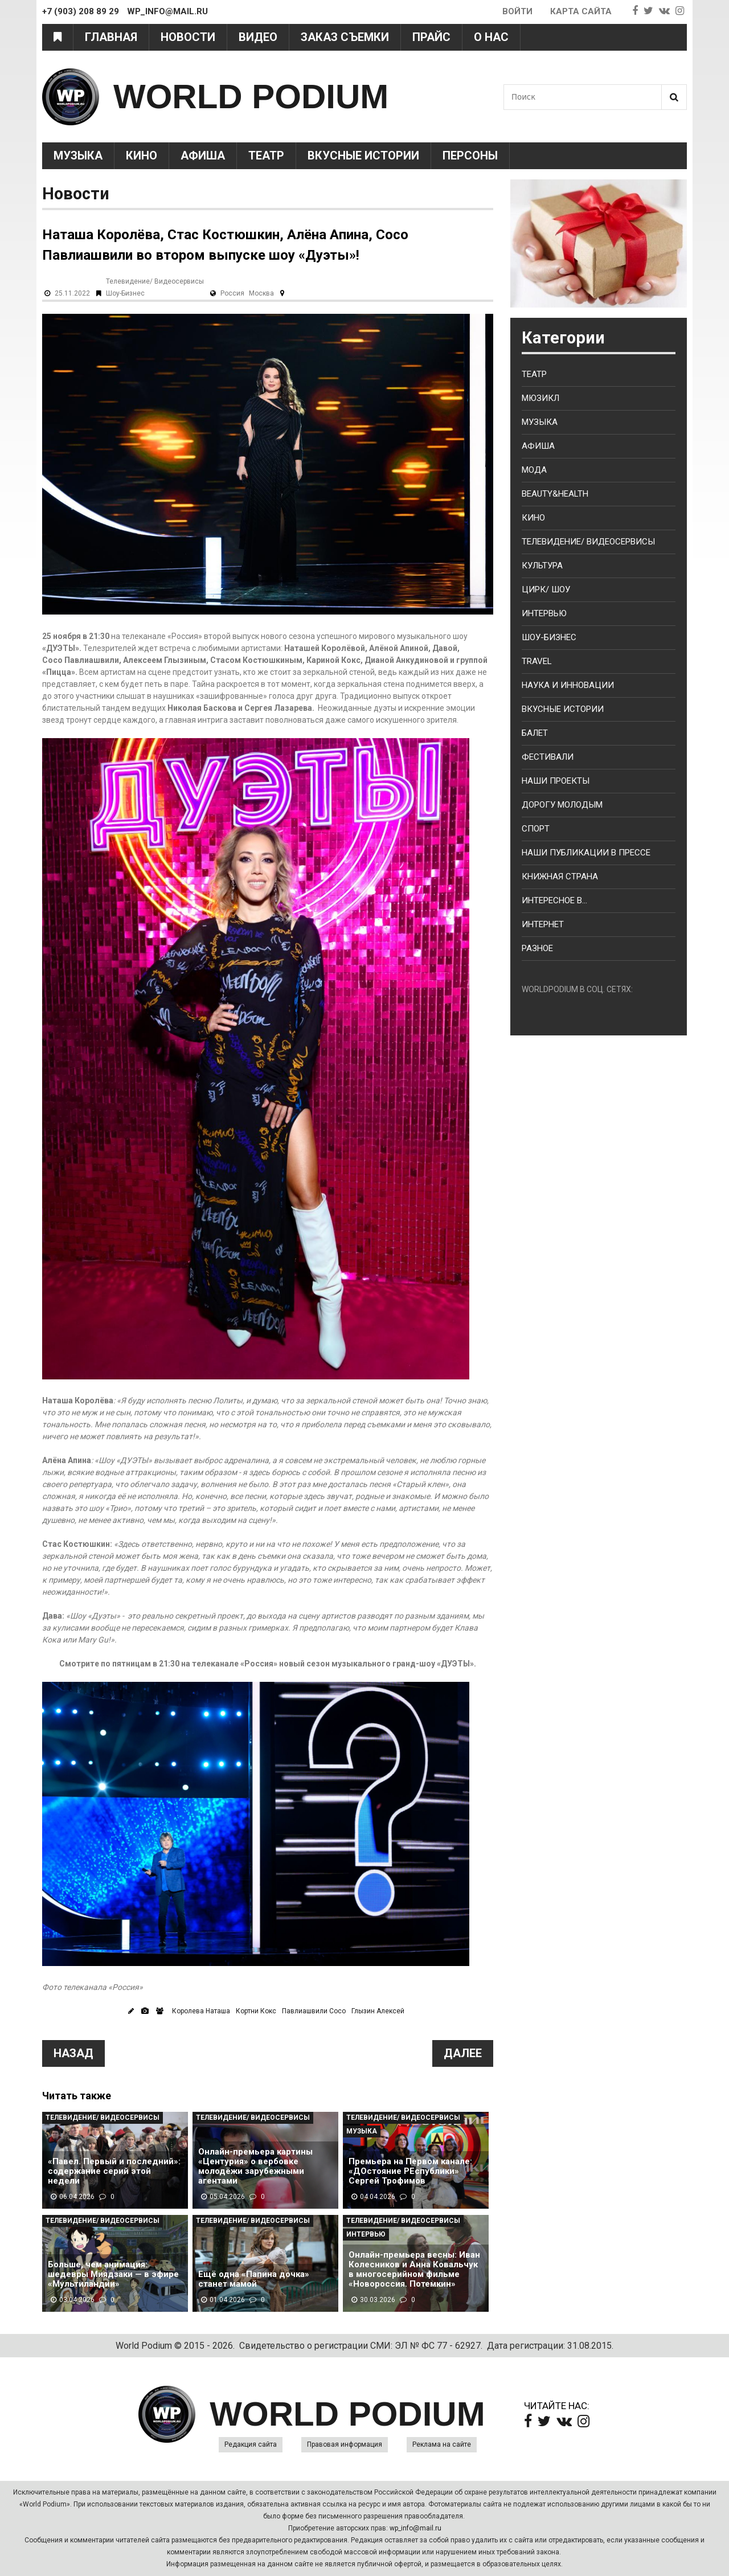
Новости (188, 37)
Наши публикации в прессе (586, 852)
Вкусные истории (363, 155)
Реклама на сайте (441, 2444)
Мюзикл (540, 398)
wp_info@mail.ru (415, 2528)
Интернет (543, 924)
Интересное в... (554, 900)
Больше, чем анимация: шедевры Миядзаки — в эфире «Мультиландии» (113, 2274)
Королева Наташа (201, 2011)
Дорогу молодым (562, 805)
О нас (491, 37)
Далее (463, 2053)
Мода (534, 470)
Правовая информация (344, 2444)
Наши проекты (555, 781)
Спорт (536, 829)
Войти (517, 11)
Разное (537, 948)
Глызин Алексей (377, 2011)
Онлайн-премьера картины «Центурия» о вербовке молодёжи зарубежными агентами (255, 2166)
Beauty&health (555, 494)
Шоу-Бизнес (125, 293)
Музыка (78, 155)
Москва (261, 293)
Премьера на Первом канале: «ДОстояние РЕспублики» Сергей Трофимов (410, 2171)
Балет (535, 733)
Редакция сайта (250, 2444)
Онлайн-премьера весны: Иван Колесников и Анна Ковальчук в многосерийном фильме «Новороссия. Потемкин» (414, 2269)
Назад (73, 2053)
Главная (111, 37)
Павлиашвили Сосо (314, 2011)
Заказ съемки (345, 37)
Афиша (203, 155)
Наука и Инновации (568, 685)
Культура (542, 565)
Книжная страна (560, 876)
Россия (232, 293)
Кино (141, 155)
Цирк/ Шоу (546, 589)
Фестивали (548, 757)
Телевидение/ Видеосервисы (155, 281)
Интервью (366, 2234)
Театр (266, 155)
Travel (537, 661)
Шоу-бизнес (549, 637)
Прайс (431, 37)
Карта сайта (581, 11)
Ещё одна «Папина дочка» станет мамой (253, 2279)
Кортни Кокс (256, 2011)
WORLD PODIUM (250, 96)
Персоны (470, 155)
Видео (258, 37)
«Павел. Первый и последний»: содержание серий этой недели (114, 2171)
